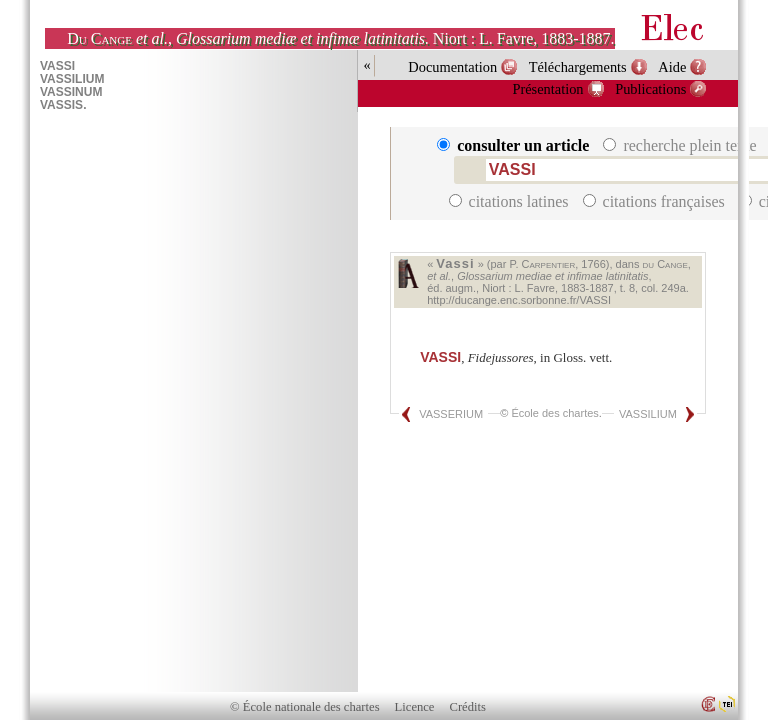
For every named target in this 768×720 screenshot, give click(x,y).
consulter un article (515, 145)
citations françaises (656, 201)
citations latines (511, 201)
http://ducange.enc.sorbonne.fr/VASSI (519, 300)
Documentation (452, 67)
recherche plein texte (681, 145)
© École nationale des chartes (304, 707)
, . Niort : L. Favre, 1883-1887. (340, 38)
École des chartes (554, 413)
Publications (650, 89)
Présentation (547, 89)
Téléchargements (578, 67)
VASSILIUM (648, 414)
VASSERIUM (451, 414)
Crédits (468, 707)
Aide (672, 67)
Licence (415, 707)
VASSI (440, 357)
